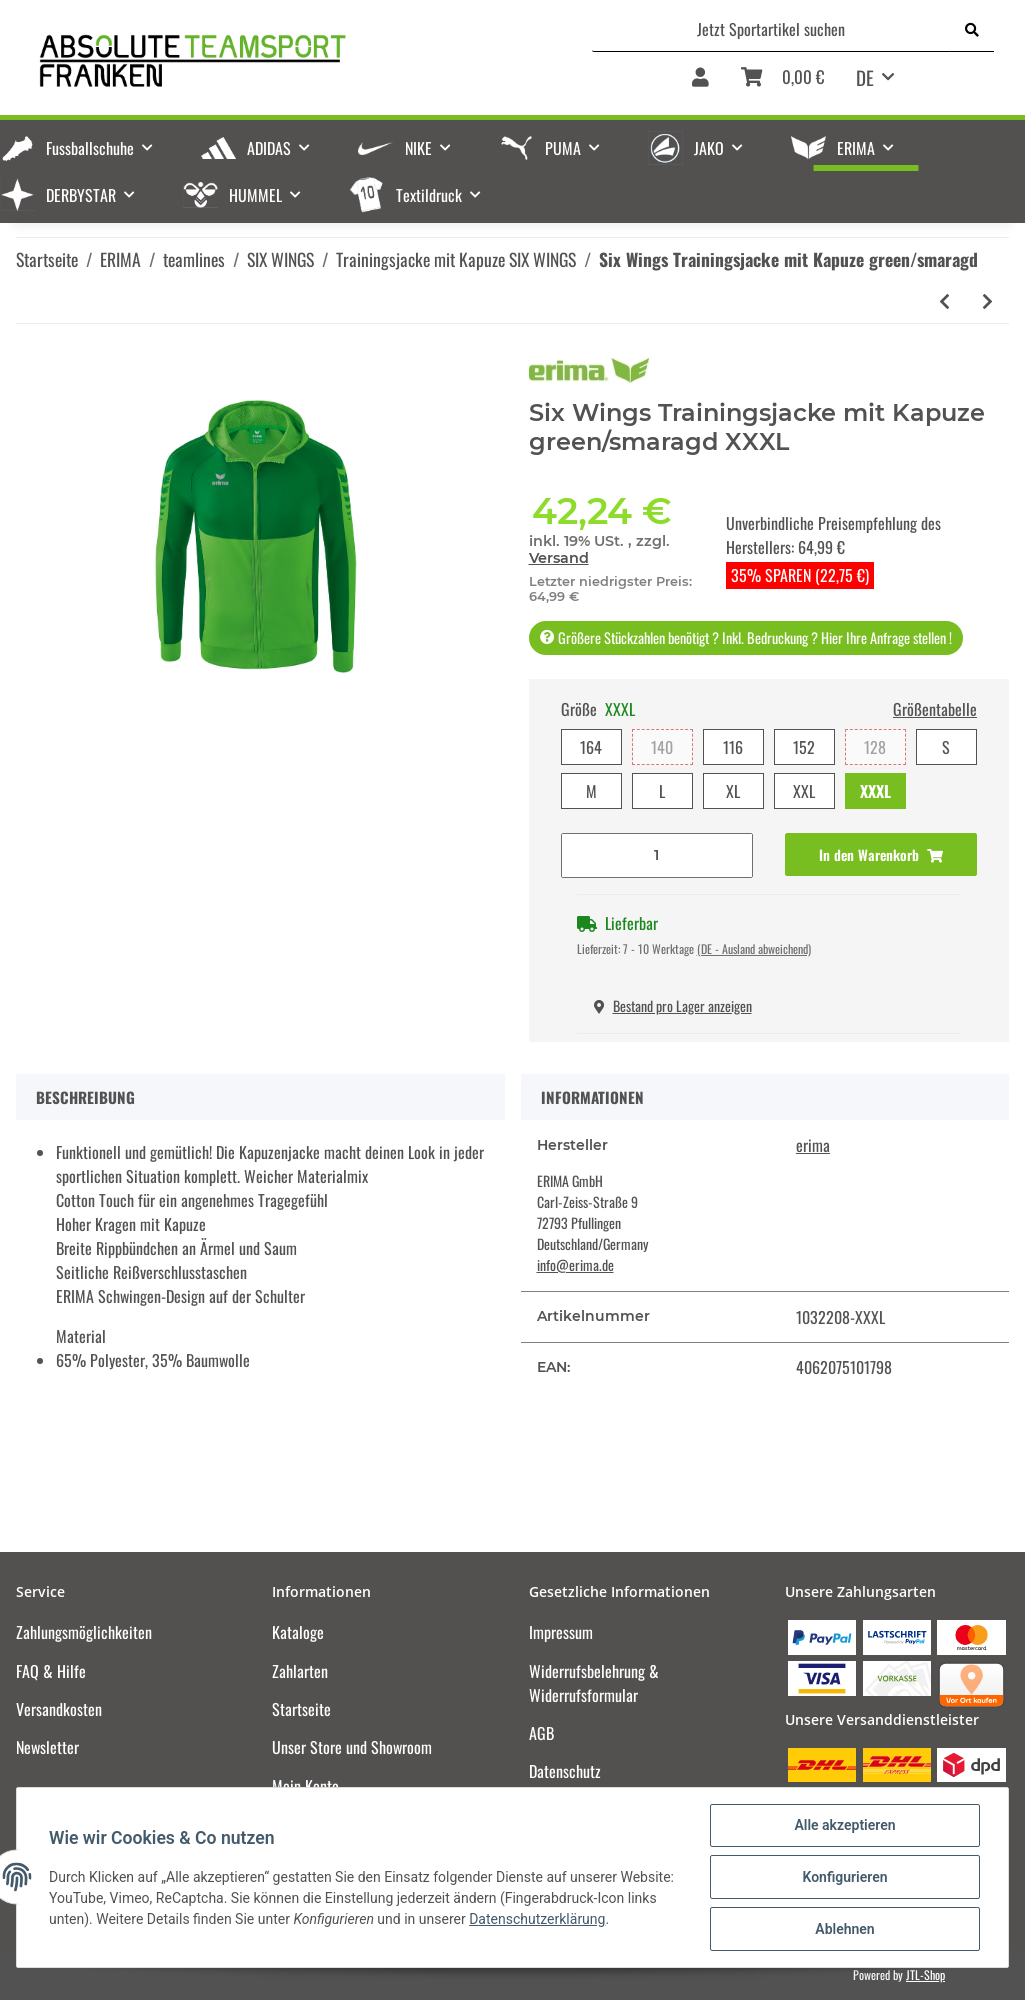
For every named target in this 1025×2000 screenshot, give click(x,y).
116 (733, 747)
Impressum (561, 1632)
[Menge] (657, 855)
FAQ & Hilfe (51, 1671)
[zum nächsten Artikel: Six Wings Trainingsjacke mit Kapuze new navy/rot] (987, 301)
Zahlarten (300, 1671)
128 (875, 747)
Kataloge (298, 1632)
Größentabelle (935, 709)
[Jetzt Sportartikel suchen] (771, 29)
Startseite (301, 1709)
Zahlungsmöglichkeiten (84, 1632)
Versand (559, 558)
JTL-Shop (925, 1974)
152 (804, 747)
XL (733, 791)
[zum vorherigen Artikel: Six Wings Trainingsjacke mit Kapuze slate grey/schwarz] (944, 301)
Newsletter (47, 1747)
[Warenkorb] (782, 84)
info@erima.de (575, 1264)
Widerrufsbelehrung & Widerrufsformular (594, 1683)
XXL (804, 791)
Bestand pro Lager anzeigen (673, 1005)
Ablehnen (844, 1929)
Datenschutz (565, 1771)
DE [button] (865, 77)
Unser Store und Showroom (352, 1747)
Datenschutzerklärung (537, 1919)
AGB (541, 1733)
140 (662, 747)
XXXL (875, 791)
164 (591, 747)
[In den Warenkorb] (881, 854)
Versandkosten (59, 1709)
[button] (700, 84)
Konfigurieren (844, 1877)
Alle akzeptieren (844, 1825)
